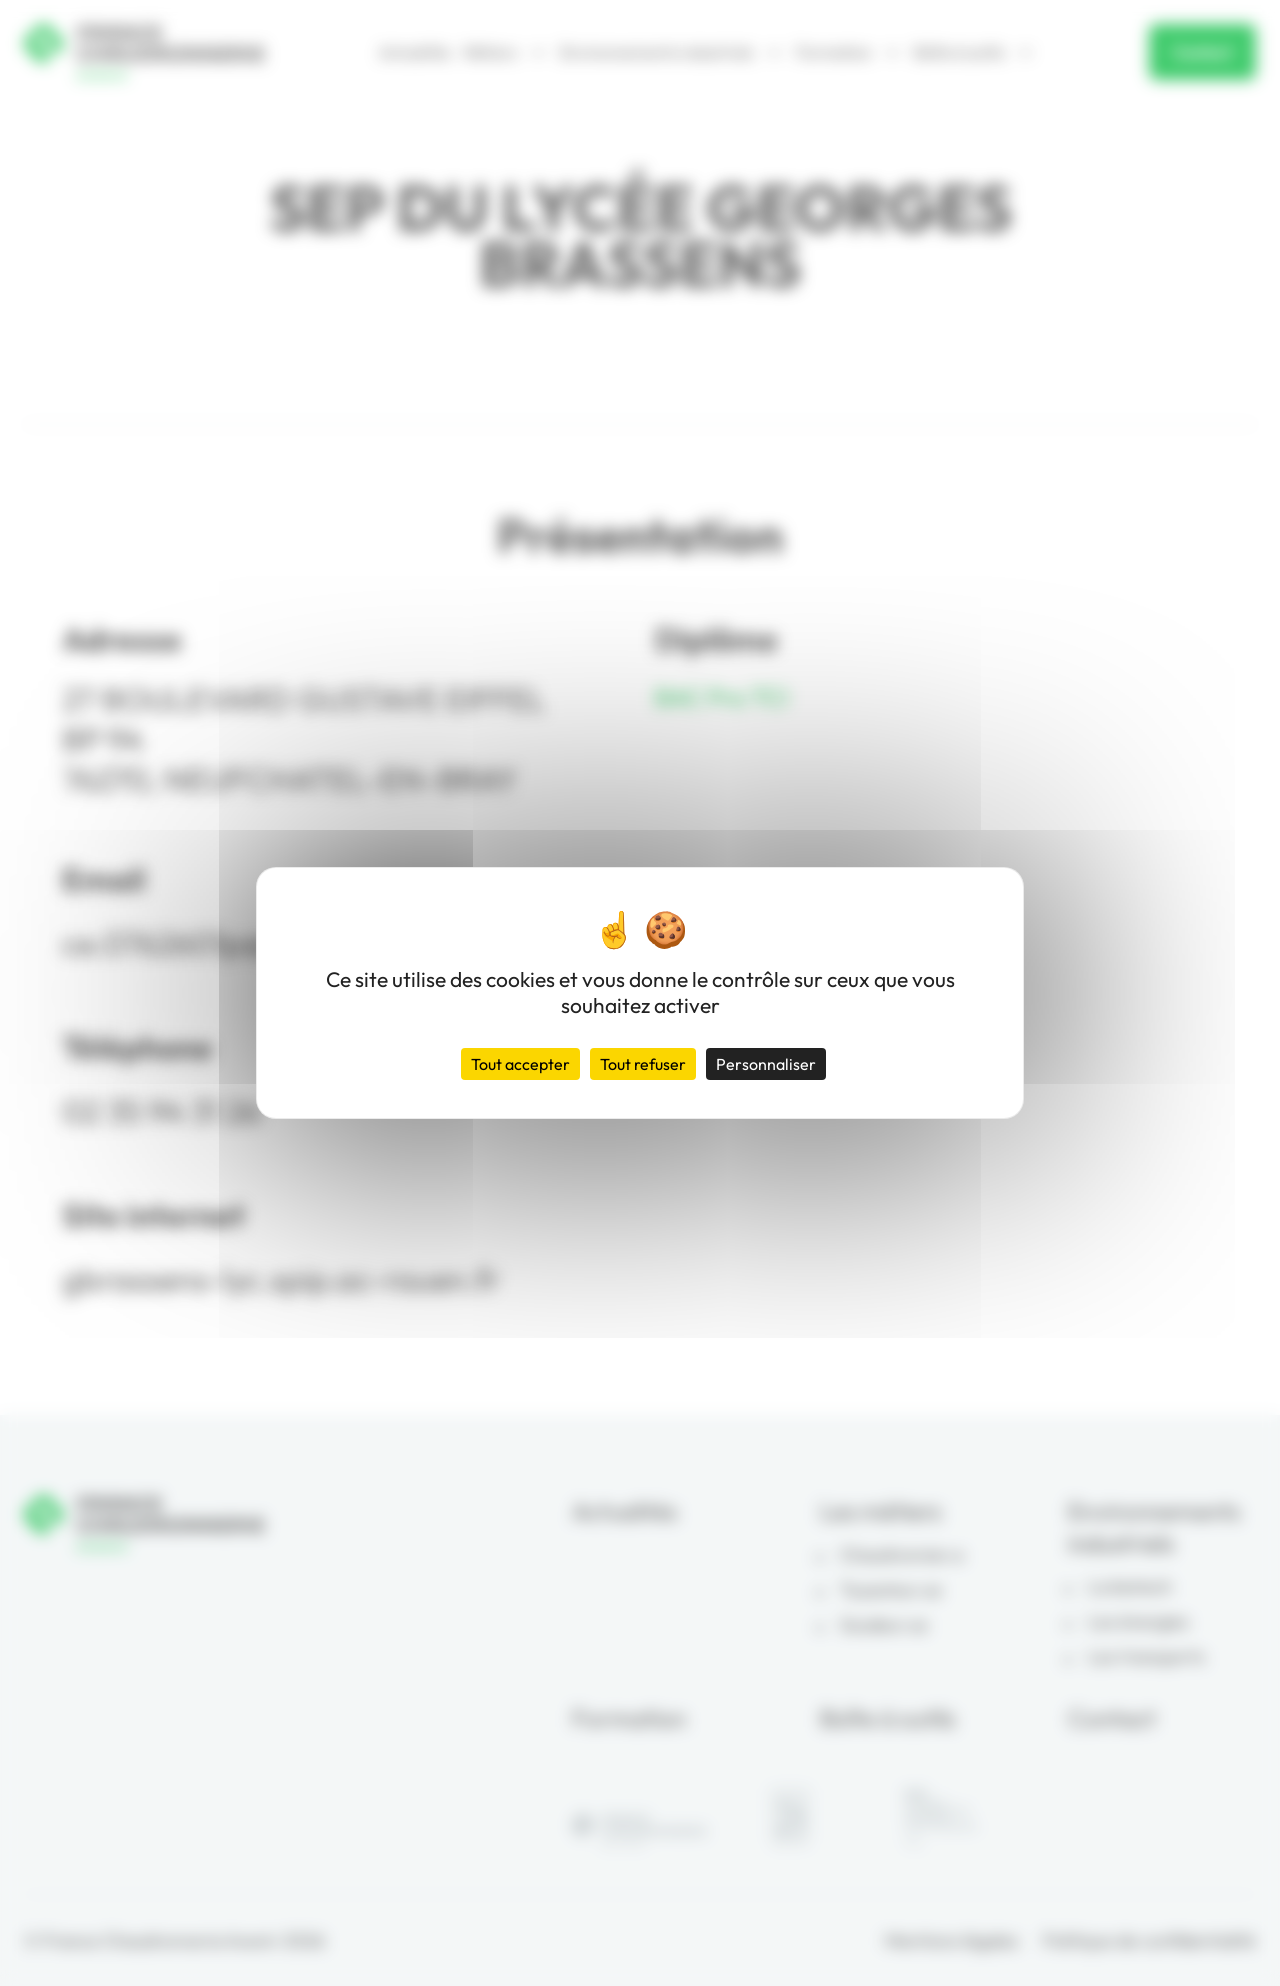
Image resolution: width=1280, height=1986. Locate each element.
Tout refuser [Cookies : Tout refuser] (643, 1064)
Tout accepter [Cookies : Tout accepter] (520, 1064)
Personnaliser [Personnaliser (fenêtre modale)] (766, 1064)
